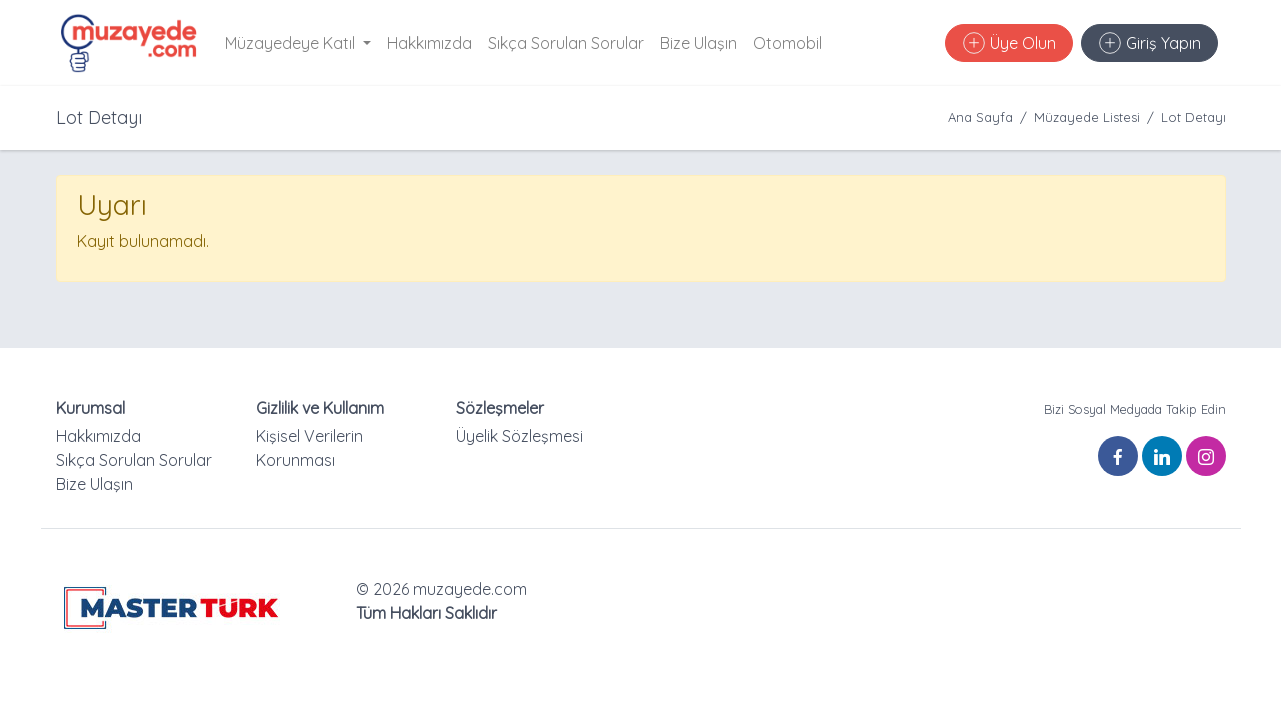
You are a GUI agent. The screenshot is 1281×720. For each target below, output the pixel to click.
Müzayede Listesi (1087, 117)
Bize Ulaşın (698, 43)
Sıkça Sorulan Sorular (566, 43)
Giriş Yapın (1150, 43)
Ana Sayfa (980, 117)
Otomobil (787, 43)
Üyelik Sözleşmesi (519, 436)
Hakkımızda (429, 43)
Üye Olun (1009, 43)
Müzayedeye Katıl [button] (292, 43)
